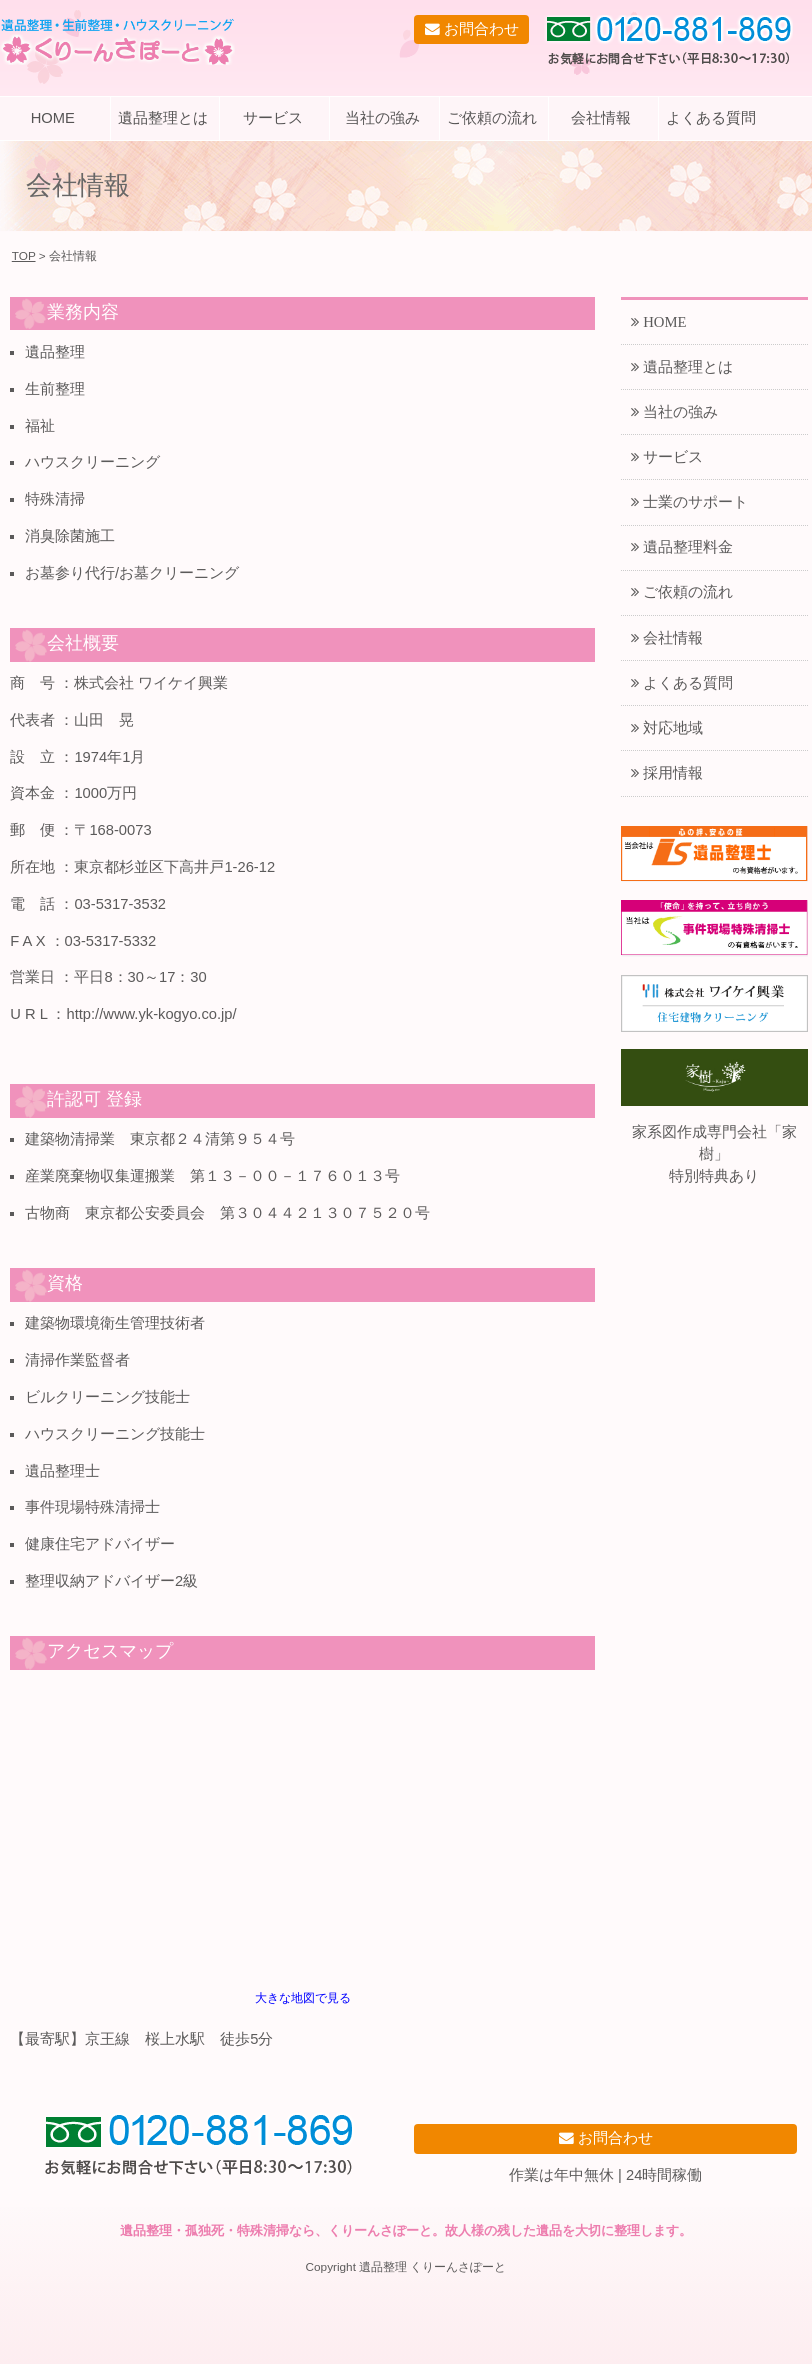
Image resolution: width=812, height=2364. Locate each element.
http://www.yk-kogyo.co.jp (149, 1014)
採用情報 (671, 772)
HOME (53, 118)
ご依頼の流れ (492, 118)
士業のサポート (693, 501)
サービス (273, 118)
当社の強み (382, 118)
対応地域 (671, 727)
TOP (24, 255)
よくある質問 (711, 118)
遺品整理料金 (686, 546)
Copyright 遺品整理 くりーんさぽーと (406, 2266)
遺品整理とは (163, 118)
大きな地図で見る (303, 1997)
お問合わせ (479, 28)
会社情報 (601, 118)
